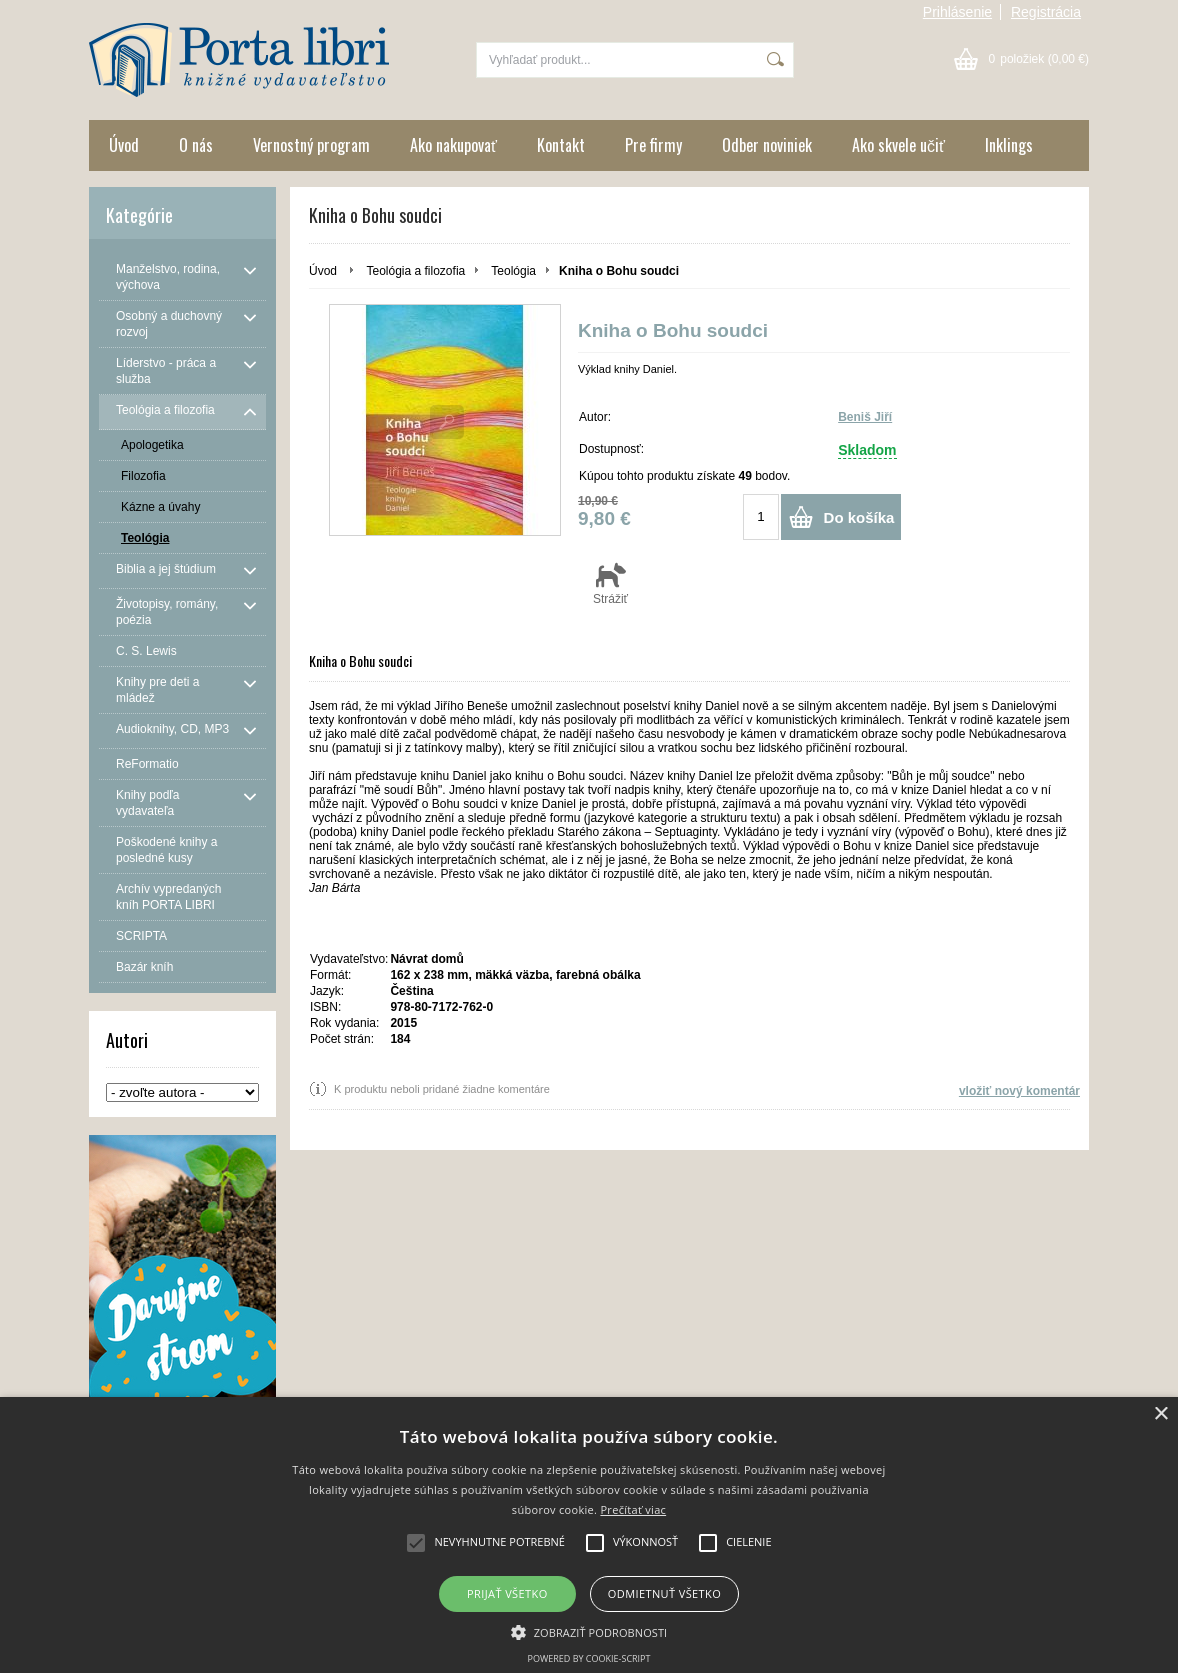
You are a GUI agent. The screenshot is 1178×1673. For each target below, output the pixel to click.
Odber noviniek (767, 145)
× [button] (1160, 1414)
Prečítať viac (633, 1509)
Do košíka (859, 517)
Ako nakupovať (453, 145)
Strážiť (610, 583)
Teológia (513, 271)
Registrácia (1046, 12)
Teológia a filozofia (415, 271)
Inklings (1009, 145)
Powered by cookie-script (589, 1658)
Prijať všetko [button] (507, 1593)
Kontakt (561, 145)
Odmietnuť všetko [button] (664, 1593)
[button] (589, 1631)
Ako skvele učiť (898, 145)
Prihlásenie (957, 12)
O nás (196, 145)
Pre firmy (653, 145)
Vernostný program (311, 145)
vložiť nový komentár (1019, 1091)
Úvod (124, 145)
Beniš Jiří (865, 417)
